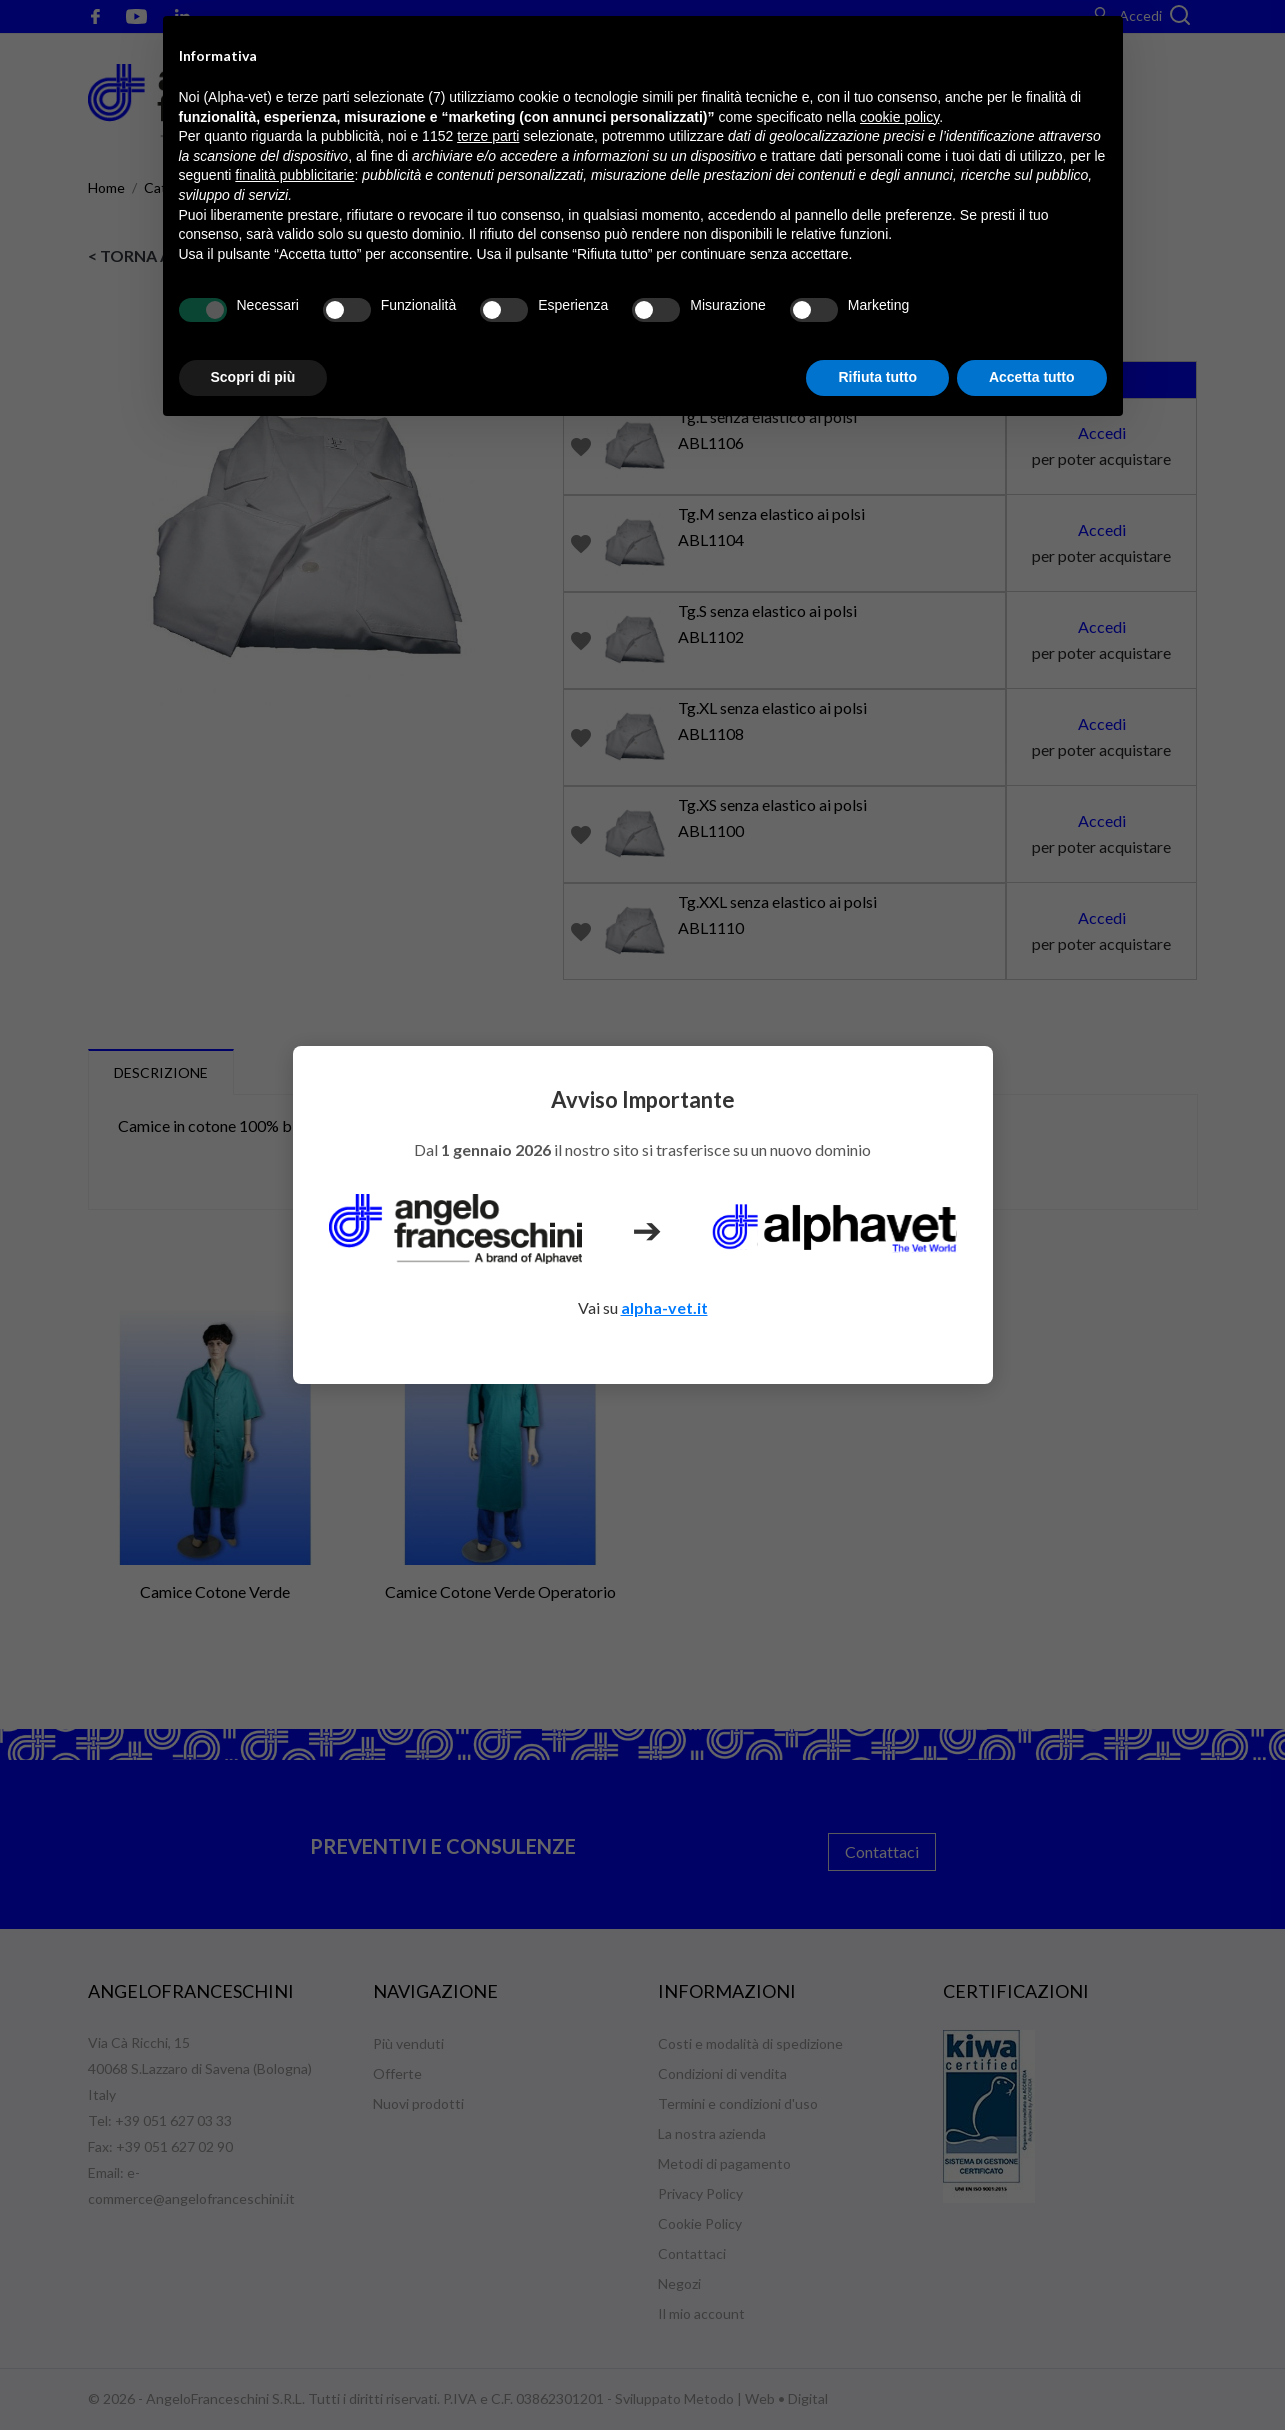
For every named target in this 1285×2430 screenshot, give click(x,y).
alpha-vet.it (664, 1307)
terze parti (488, 136)
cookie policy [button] (899, 117)
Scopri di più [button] (253, 377)
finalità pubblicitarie (294, 175)
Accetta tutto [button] (1032, 377)
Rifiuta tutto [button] (877, 377)
